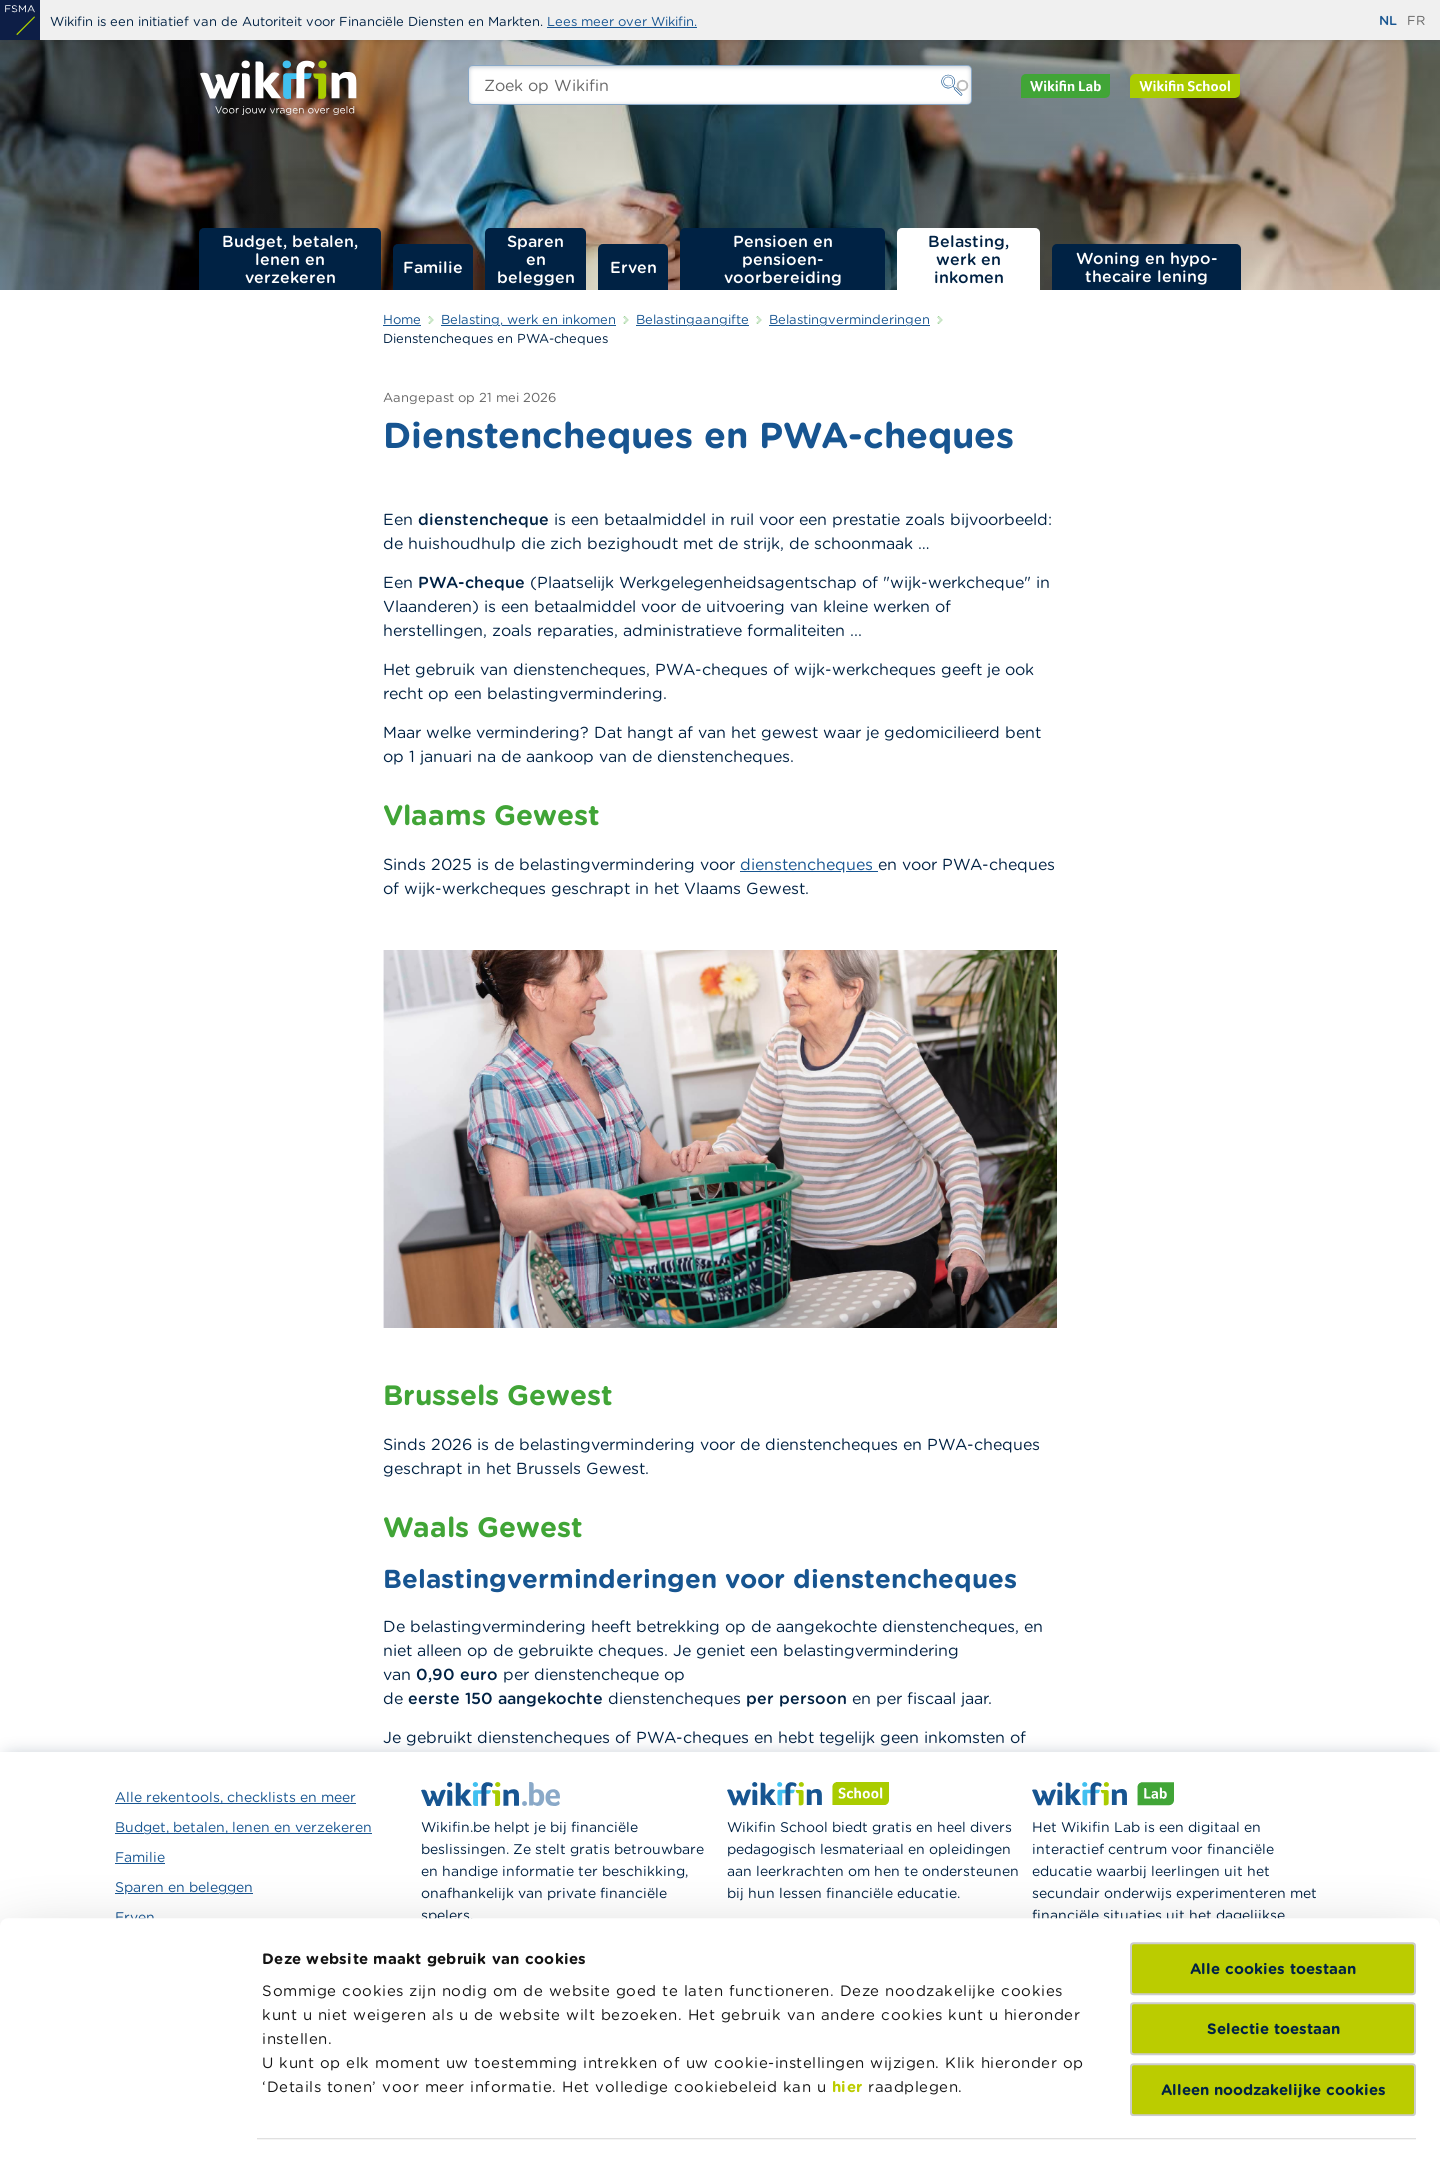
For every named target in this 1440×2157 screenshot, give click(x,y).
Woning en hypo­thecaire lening (1147, 267)
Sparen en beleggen (536, 259)
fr (1416, 20)
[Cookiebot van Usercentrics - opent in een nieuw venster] (129, 2118)
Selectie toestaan (1273, 1898)
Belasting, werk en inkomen (968, 259)
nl (1388, 20)
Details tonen (313, 2117)
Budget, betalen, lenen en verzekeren (290, 259)
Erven (633, 267)
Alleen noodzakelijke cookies (1273, 1959)
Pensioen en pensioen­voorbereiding (783, 259)
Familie (433, 267)
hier (847, 1956)
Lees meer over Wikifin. (622, 21)
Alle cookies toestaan (1273, 1838)
